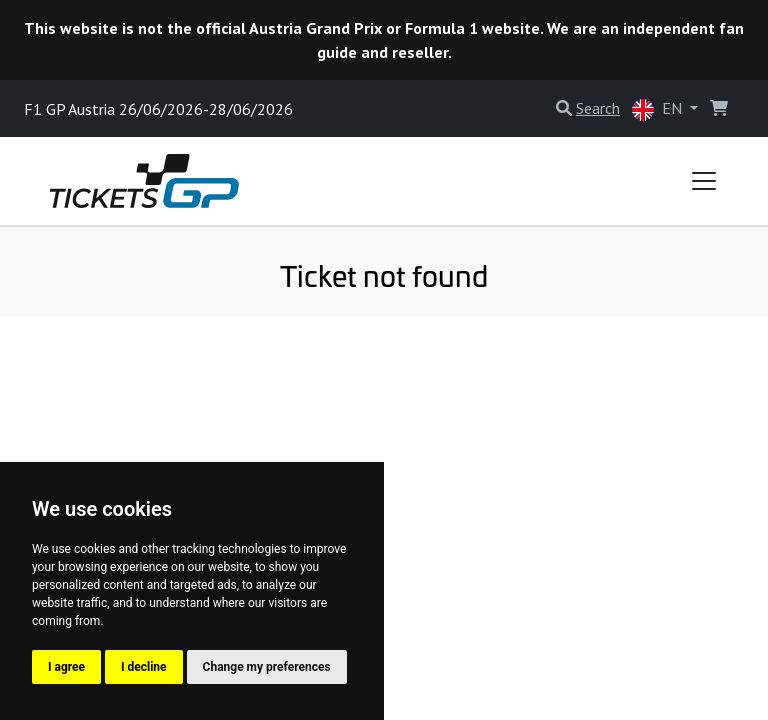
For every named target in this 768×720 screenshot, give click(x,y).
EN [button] (659, 109)
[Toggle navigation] (704, 181)
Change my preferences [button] (267, 667)
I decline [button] (144, 667)
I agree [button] (66, 667)
